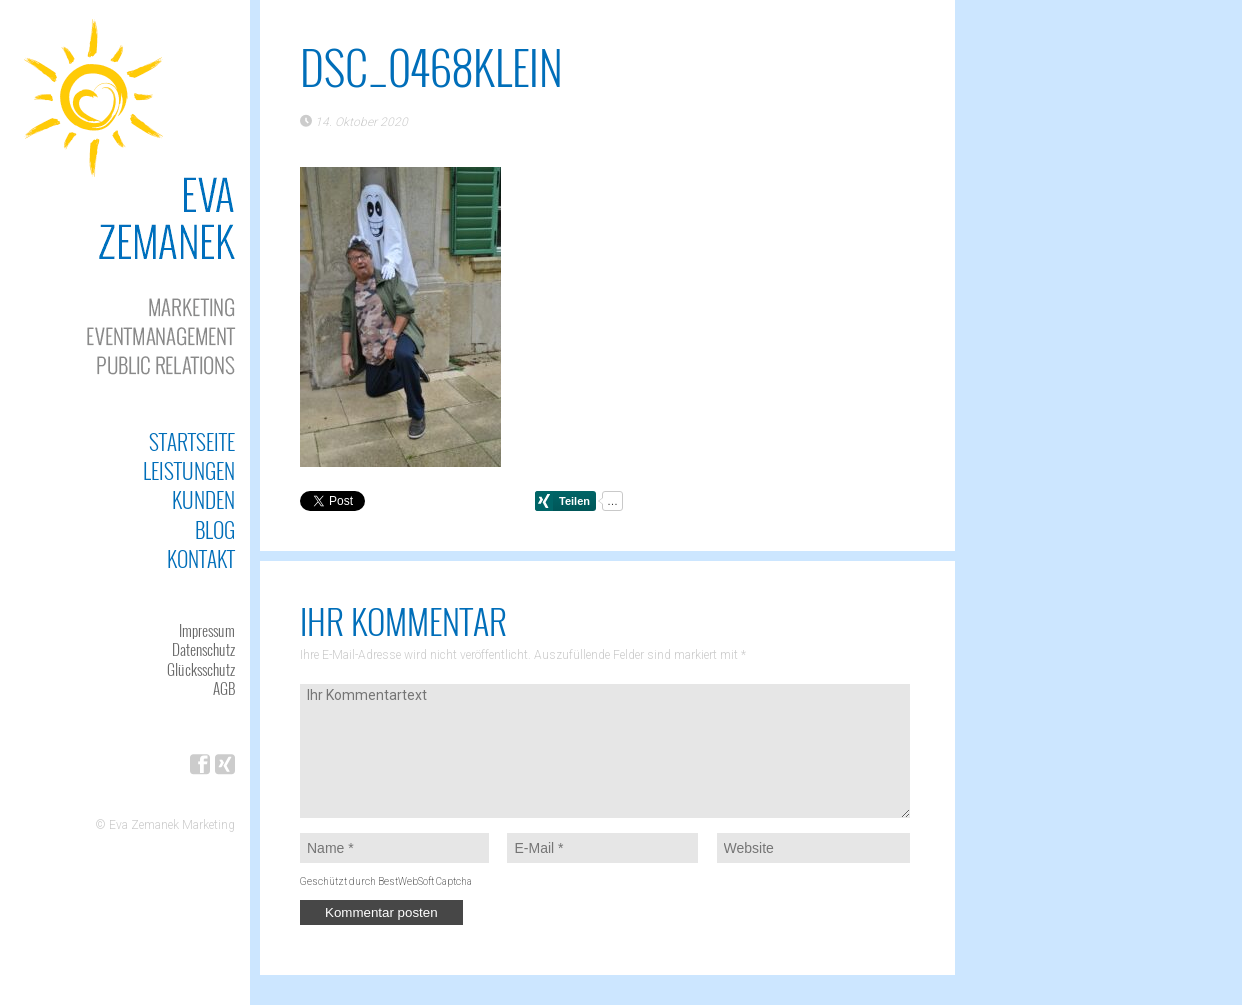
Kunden (203, 499)
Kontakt (201, 558)
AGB (224, 688)
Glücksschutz (201, 669)
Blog (215, 529)
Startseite (192, 441)
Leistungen (189, 470)
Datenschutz (203, 649)
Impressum (207, 630)
